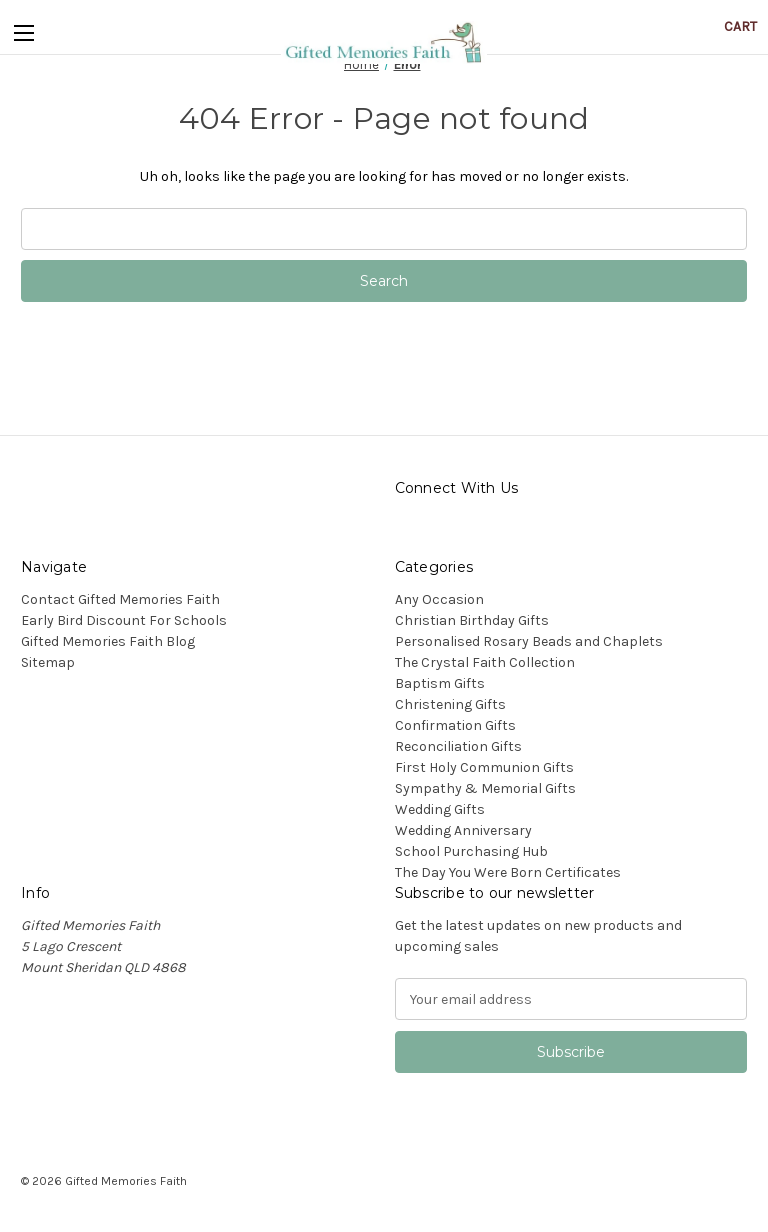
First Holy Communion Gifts (484, 767)
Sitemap (48, 662)
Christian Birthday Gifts (472, 620)
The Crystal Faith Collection (485, 662)
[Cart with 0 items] (740, 26)
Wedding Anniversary (463, 830)
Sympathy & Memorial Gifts (485, 788)
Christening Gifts (450, 704)
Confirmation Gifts (455, 725)
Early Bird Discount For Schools (124, 620)
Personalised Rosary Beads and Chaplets (529, 641)
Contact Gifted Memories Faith (120, 599)
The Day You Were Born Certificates (508, 872)
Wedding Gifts (440, 809)
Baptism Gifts (440, 683)
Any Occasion (439, 599)
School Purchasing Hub (471, 851)
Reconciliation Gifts (458, 746)
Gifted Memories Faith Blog (108, 641)
